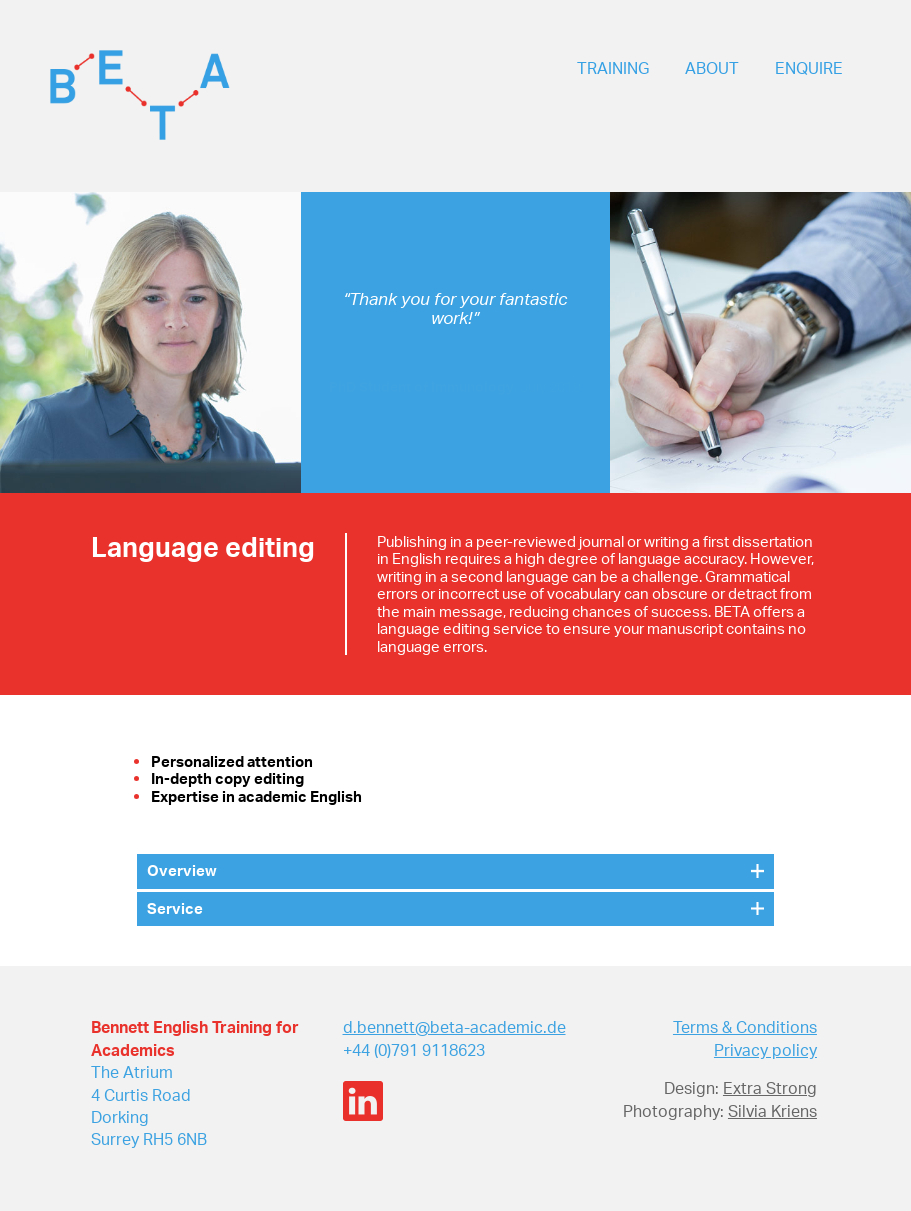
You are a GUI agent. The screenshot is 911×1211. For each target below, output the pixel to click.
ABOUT (712, 68)
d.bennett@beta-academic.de (454, 1027)
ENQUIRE (809, 68)
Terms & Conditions (745, 1027)
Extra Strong (770, 1088)
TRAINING (613, 68)
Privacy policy (765, 1050)
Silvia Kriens (772, 1111)
